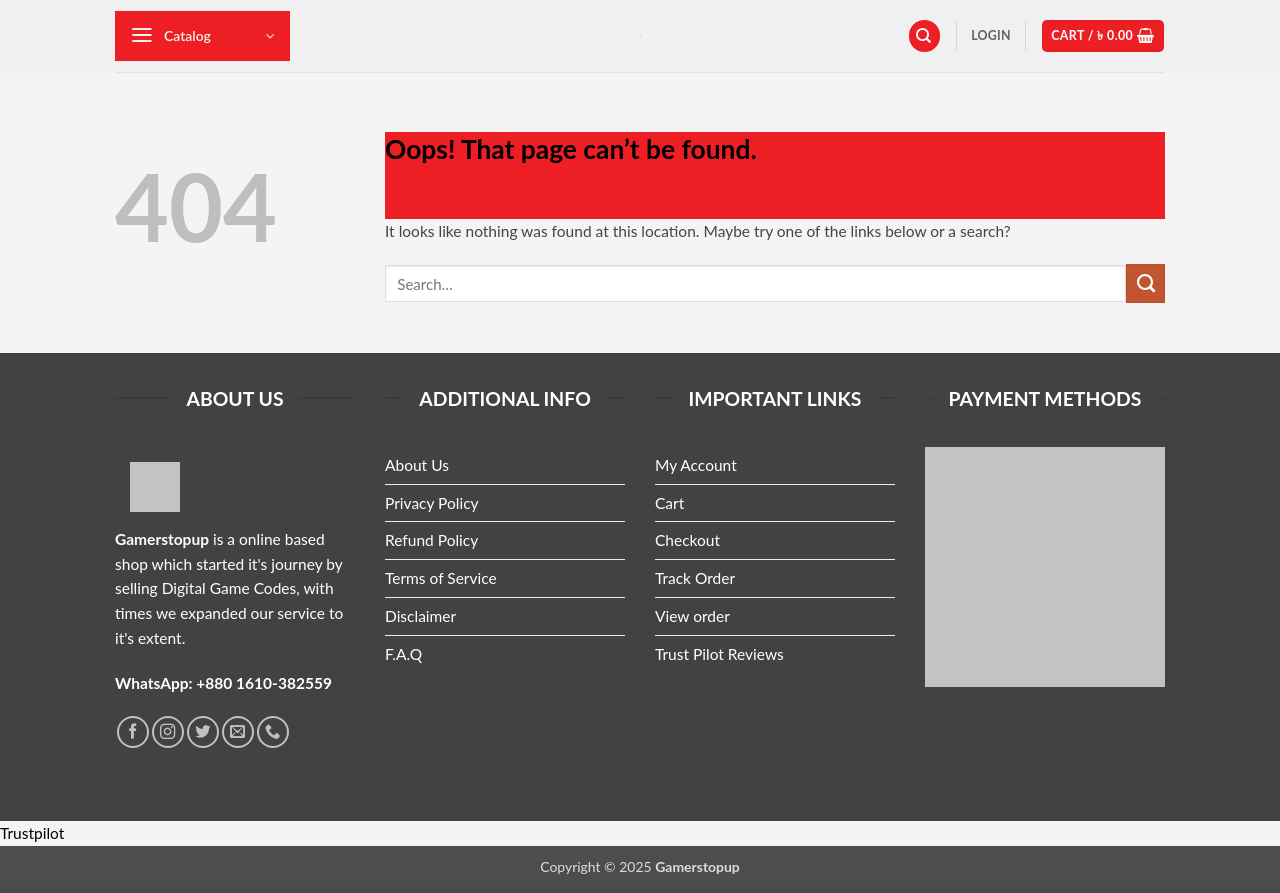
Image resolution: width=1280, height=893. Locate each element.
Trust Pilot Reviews (719, 654)
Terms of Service (441, 578)
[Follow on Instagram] (168, 732)
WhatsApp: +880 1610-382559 (223, 683)
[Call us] (273, 732)
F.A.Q (403, 654)
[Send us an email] (238, 732)
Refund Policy (431, 540)
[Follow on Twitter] (203, 732)
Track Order (695, 578)
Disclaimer (420, 616)
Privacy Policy (432, 503)
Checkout (687, 540)
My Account (696, 465)
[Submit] (1145, 283)
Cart (669, 503)
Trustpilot (32, 833)
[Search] (924, 36)
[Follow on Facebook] (133, 732)
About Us (417, 465)
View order (692, 616)
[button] (202, 36)
